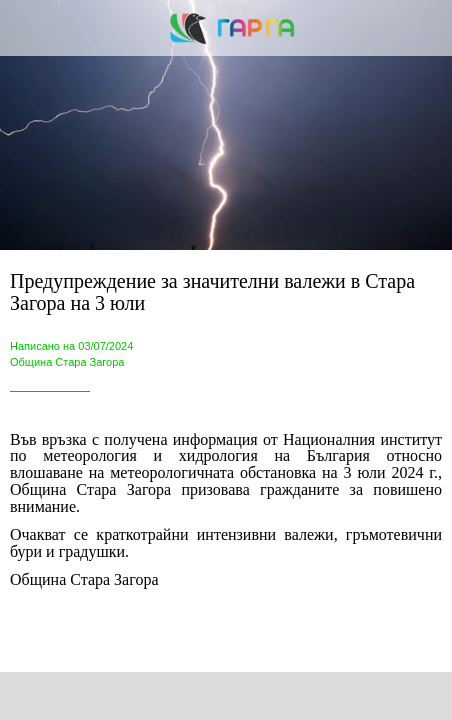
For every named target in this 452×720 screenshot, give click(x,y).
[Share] (121, 696)
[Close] (28, 28)
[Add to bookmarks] (331, 696)
